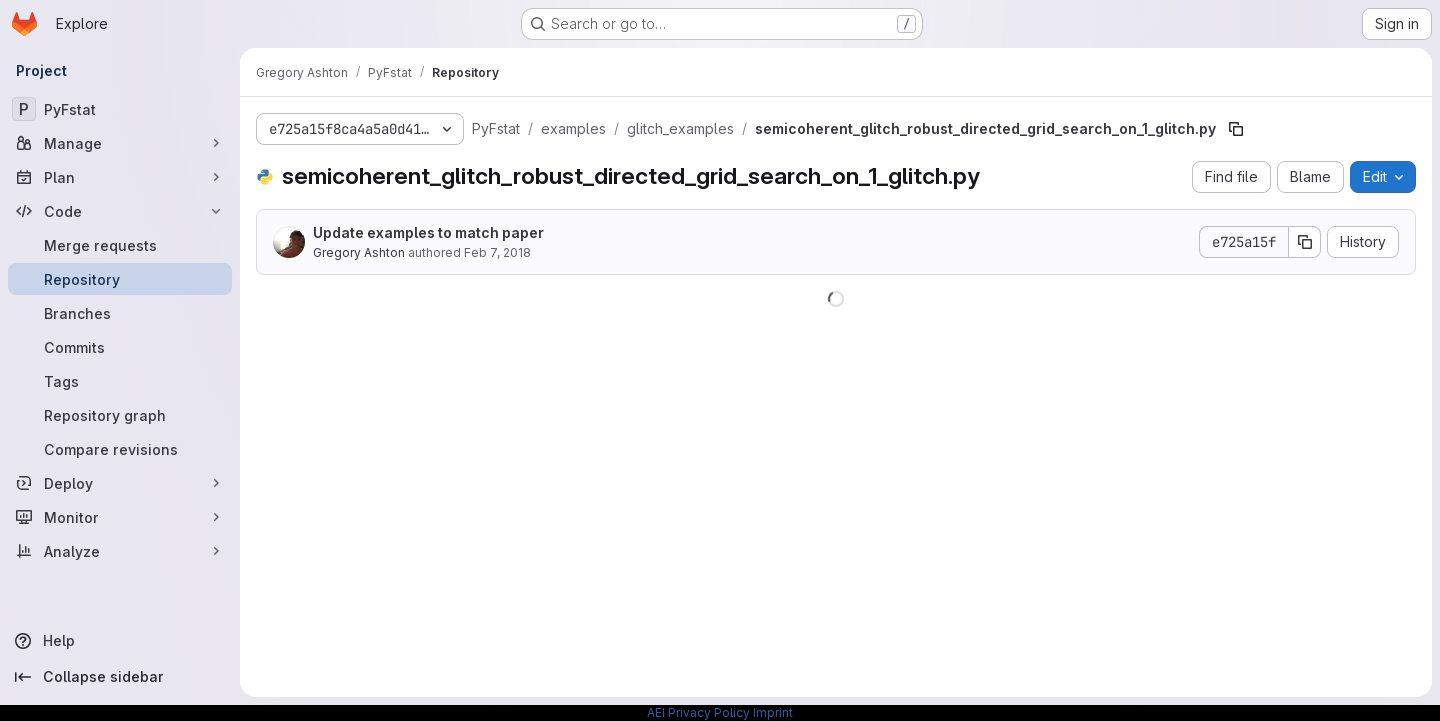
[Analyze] (120, 551)
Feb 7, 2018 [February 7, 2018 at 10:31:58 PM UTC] (497, 252)
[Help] (120, 641)
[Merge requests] (120, 245)
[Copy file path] (1236, 129)
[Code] (120, 211)
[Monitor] (120, 517)
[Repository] (120, 279)
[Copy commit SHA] (1305, 242)
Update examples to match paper (428, 232)
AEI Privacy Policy (698, 712)
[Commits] (120, 347)
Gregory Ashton (359, 252)
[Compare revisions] (120, 449)
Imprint (773, 712)
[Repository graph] (120, 415)
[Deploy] (120, 483)
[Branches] (120, 313)
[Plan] (120, 177)
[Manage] (120, 143)
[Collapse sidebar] (120, 677)
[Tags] (120, 381)
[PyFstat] (120, 109)
